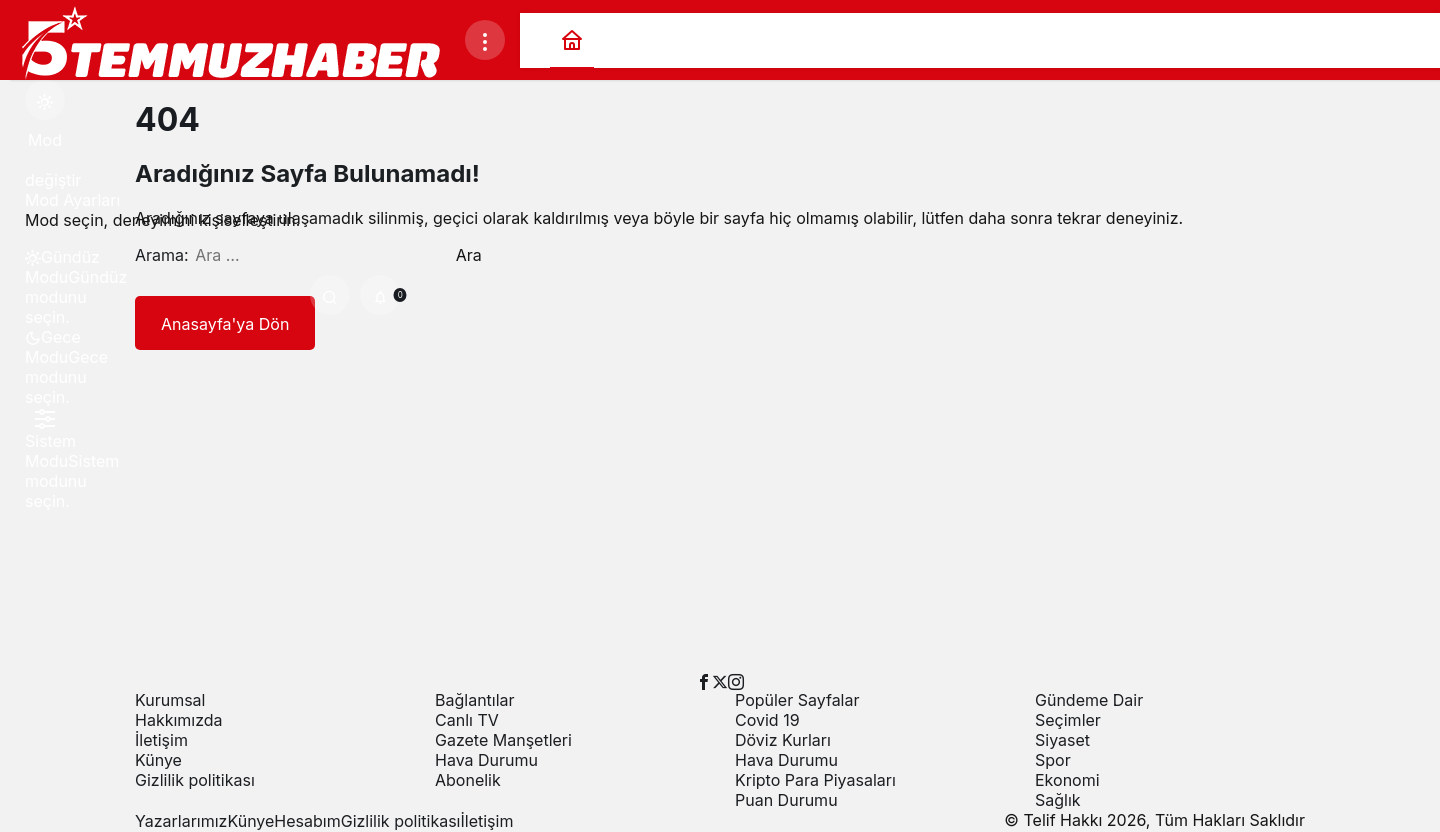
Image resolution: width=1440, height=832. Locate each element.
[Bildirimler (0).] (380, 295)
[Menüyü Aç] (485, 40)
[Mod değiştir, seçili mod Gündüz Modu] (45, 100)
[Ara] (330, 295)
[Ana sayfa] (572, 40)
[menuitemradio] (45, 267)
